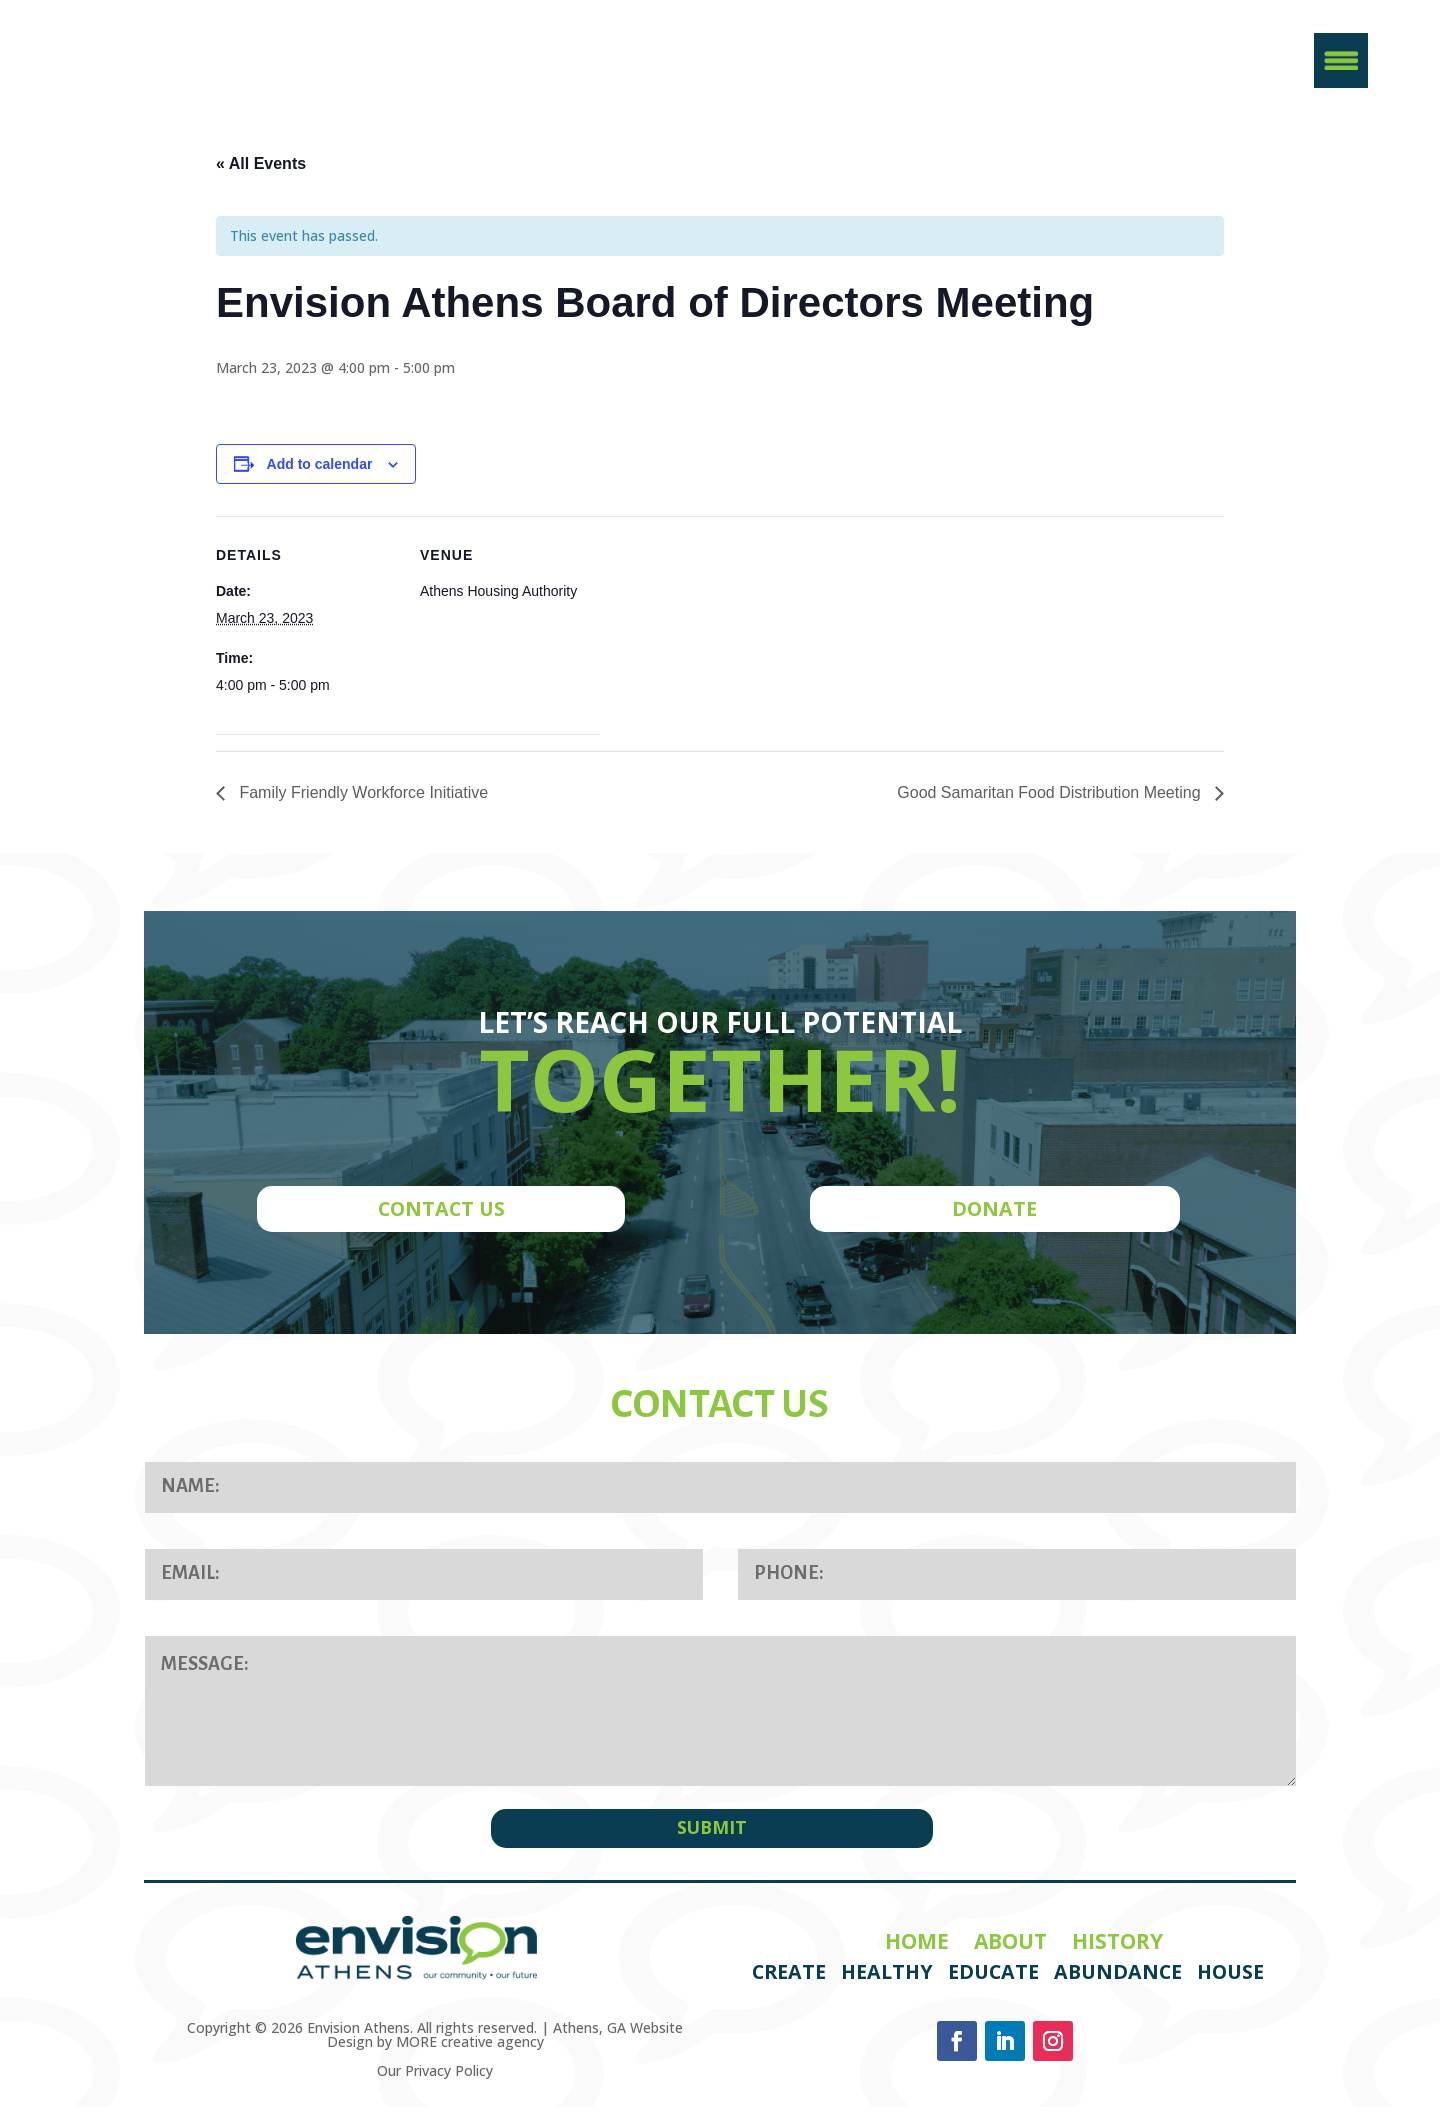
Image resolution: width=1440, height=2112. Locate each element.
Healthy (887, 1977)
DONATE (994, 1217)
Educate (993, 1977)
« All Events (261, 172)
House (1230, 1977)
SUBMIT (712, 1832)
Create (789, 1977)
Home (917, 1947)
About (1010, 1947)
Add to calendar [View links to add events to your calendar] (320, 472)
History (1117, 1947)
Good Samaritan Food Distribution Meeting (1051, 801)
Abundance (1118, 1977)
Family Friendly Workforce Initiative (361, 801)
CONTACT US (441, 1217)
